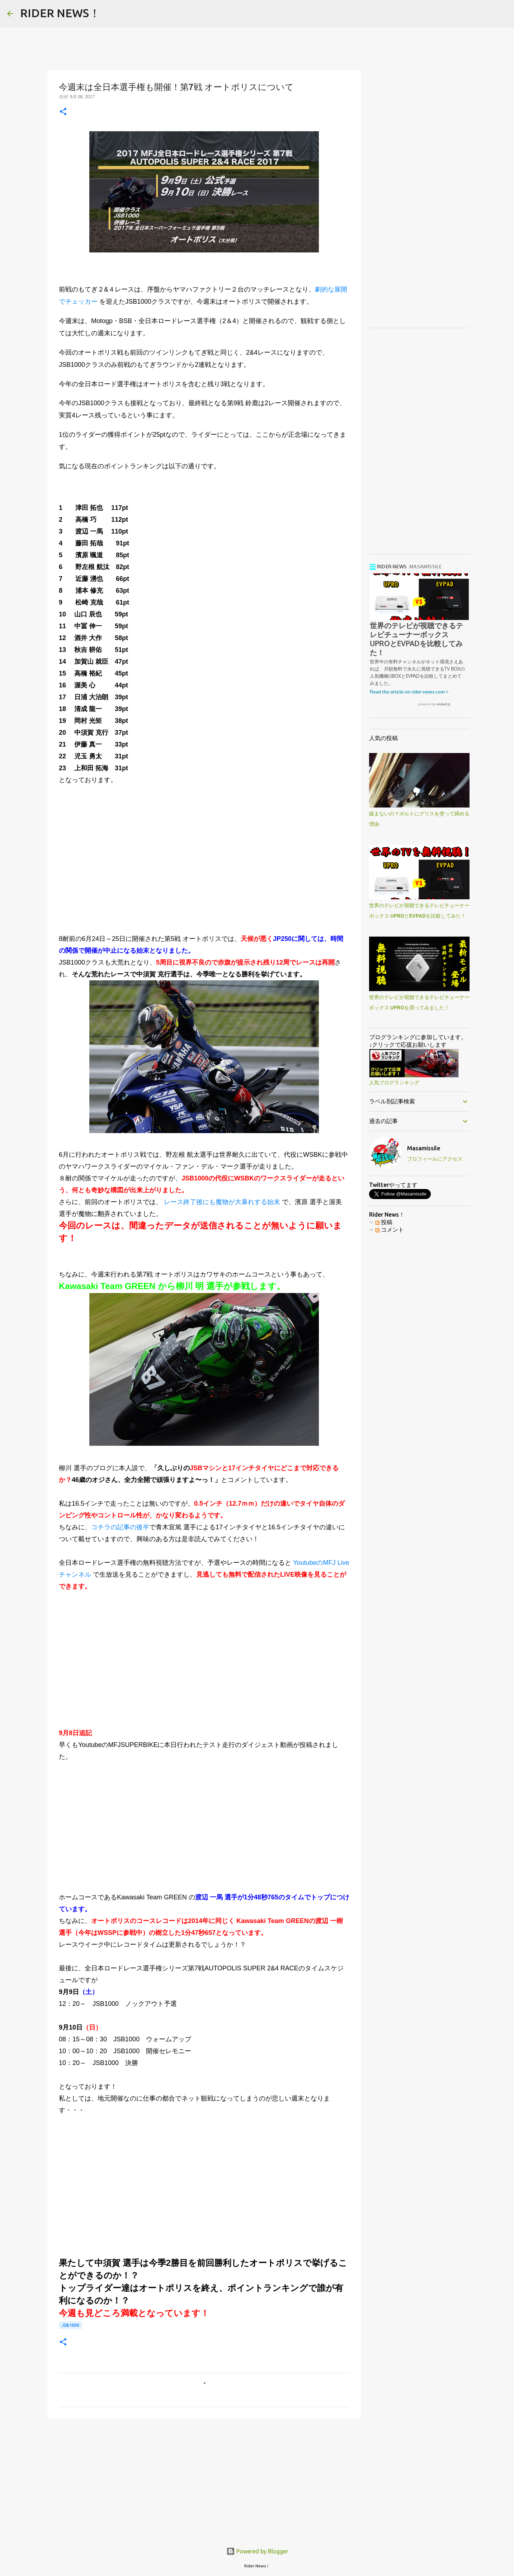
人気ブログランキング (394, 1083)
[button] (63, 112)
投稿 (383, 1222)
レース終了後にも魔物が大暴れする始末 (222, 1202)
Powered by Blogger (257, 2551)
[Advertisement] (204, 871)
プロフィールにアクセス (434, 1159)
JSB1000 (70, 2325)
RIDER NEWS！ (60, 12)
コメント (389, 1230)
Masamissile (423, 1148)
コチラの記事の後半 (120, 1527)
